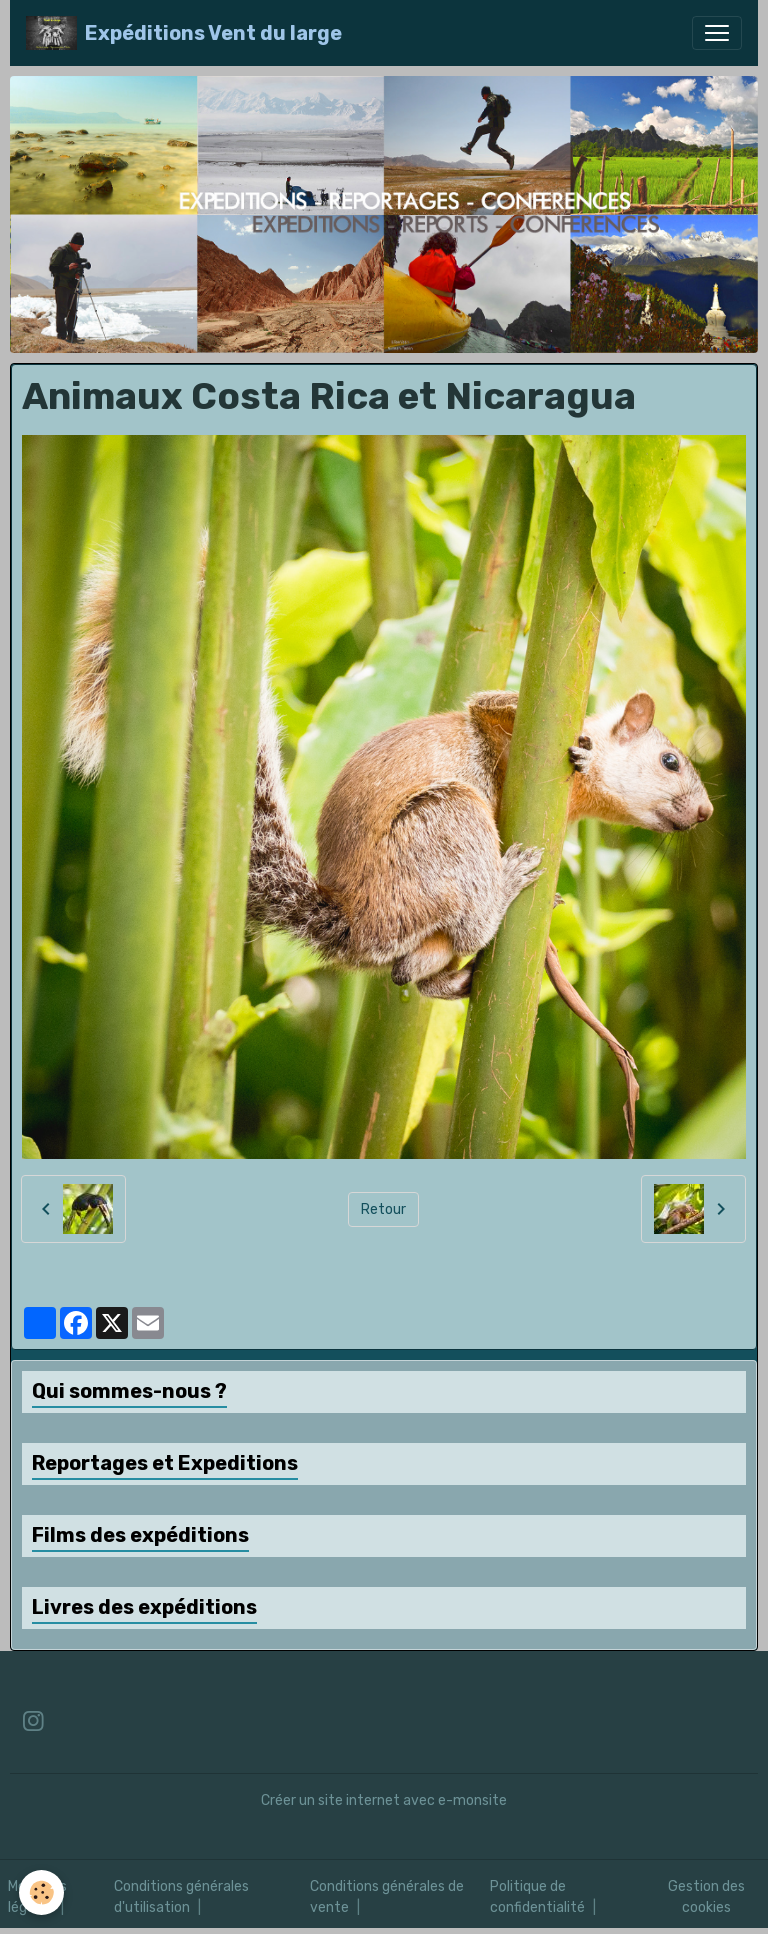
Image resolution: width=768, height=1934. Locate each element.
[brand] (184, 33)
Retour (383, 1209)
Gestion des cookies (706, 1897)
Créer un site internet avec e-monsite (384, 1800)
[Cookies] (42, 1892)
